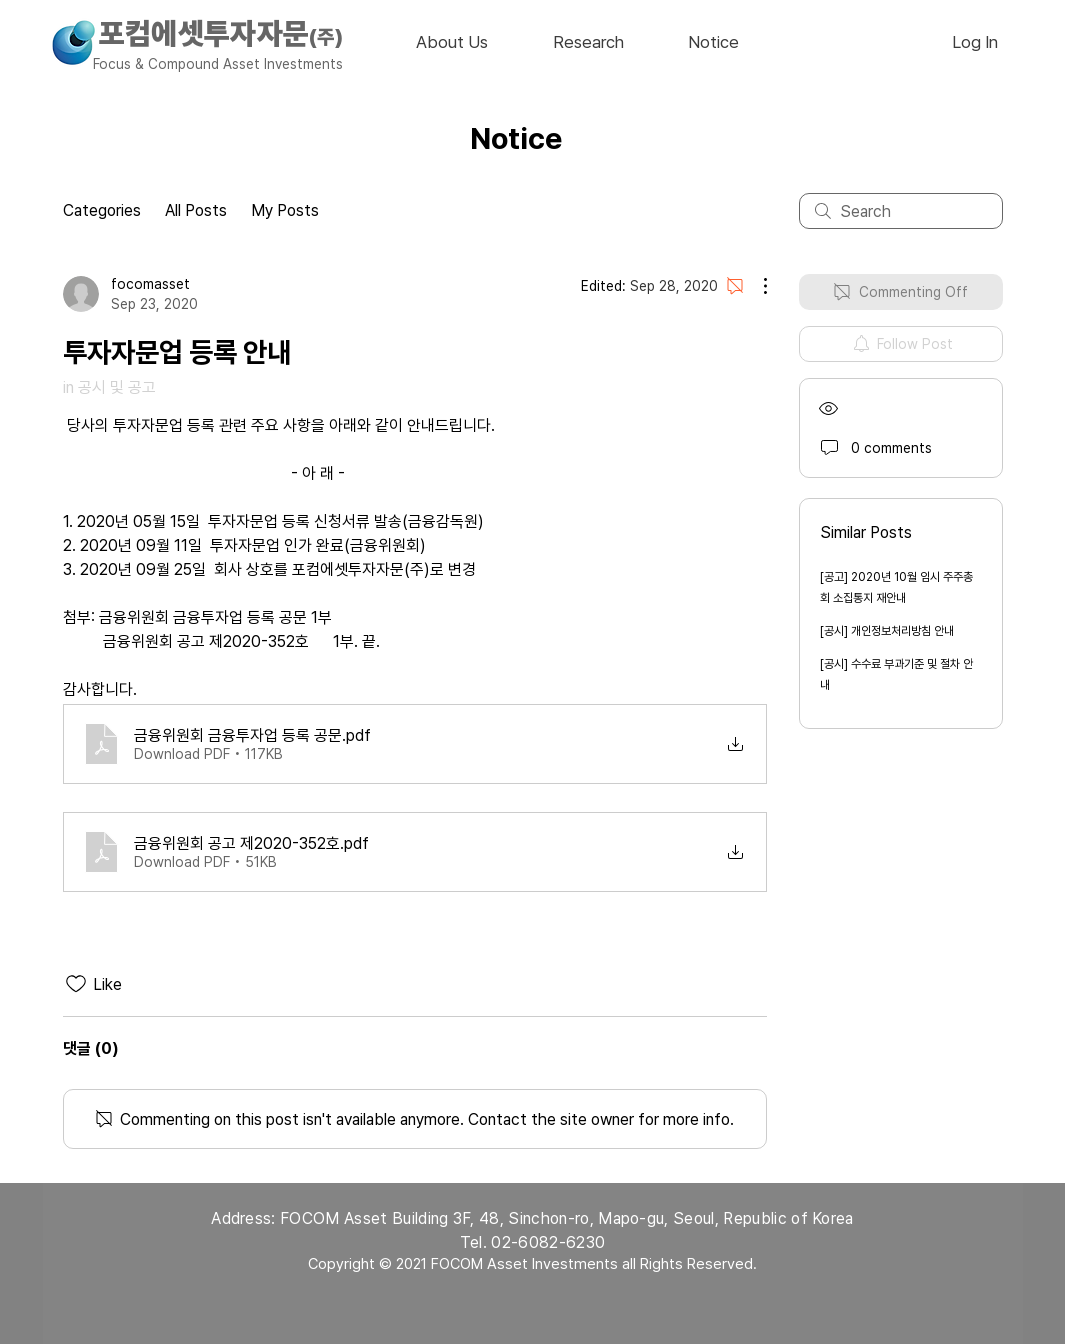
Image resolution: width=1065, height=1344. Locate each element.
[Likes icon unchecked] (76, 984)
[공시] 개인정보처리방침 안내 (887, 631)
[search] (901, 211)
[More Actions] (755, 286)
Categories (102, 210)
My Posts (285, 210)
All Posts (196, 210)
